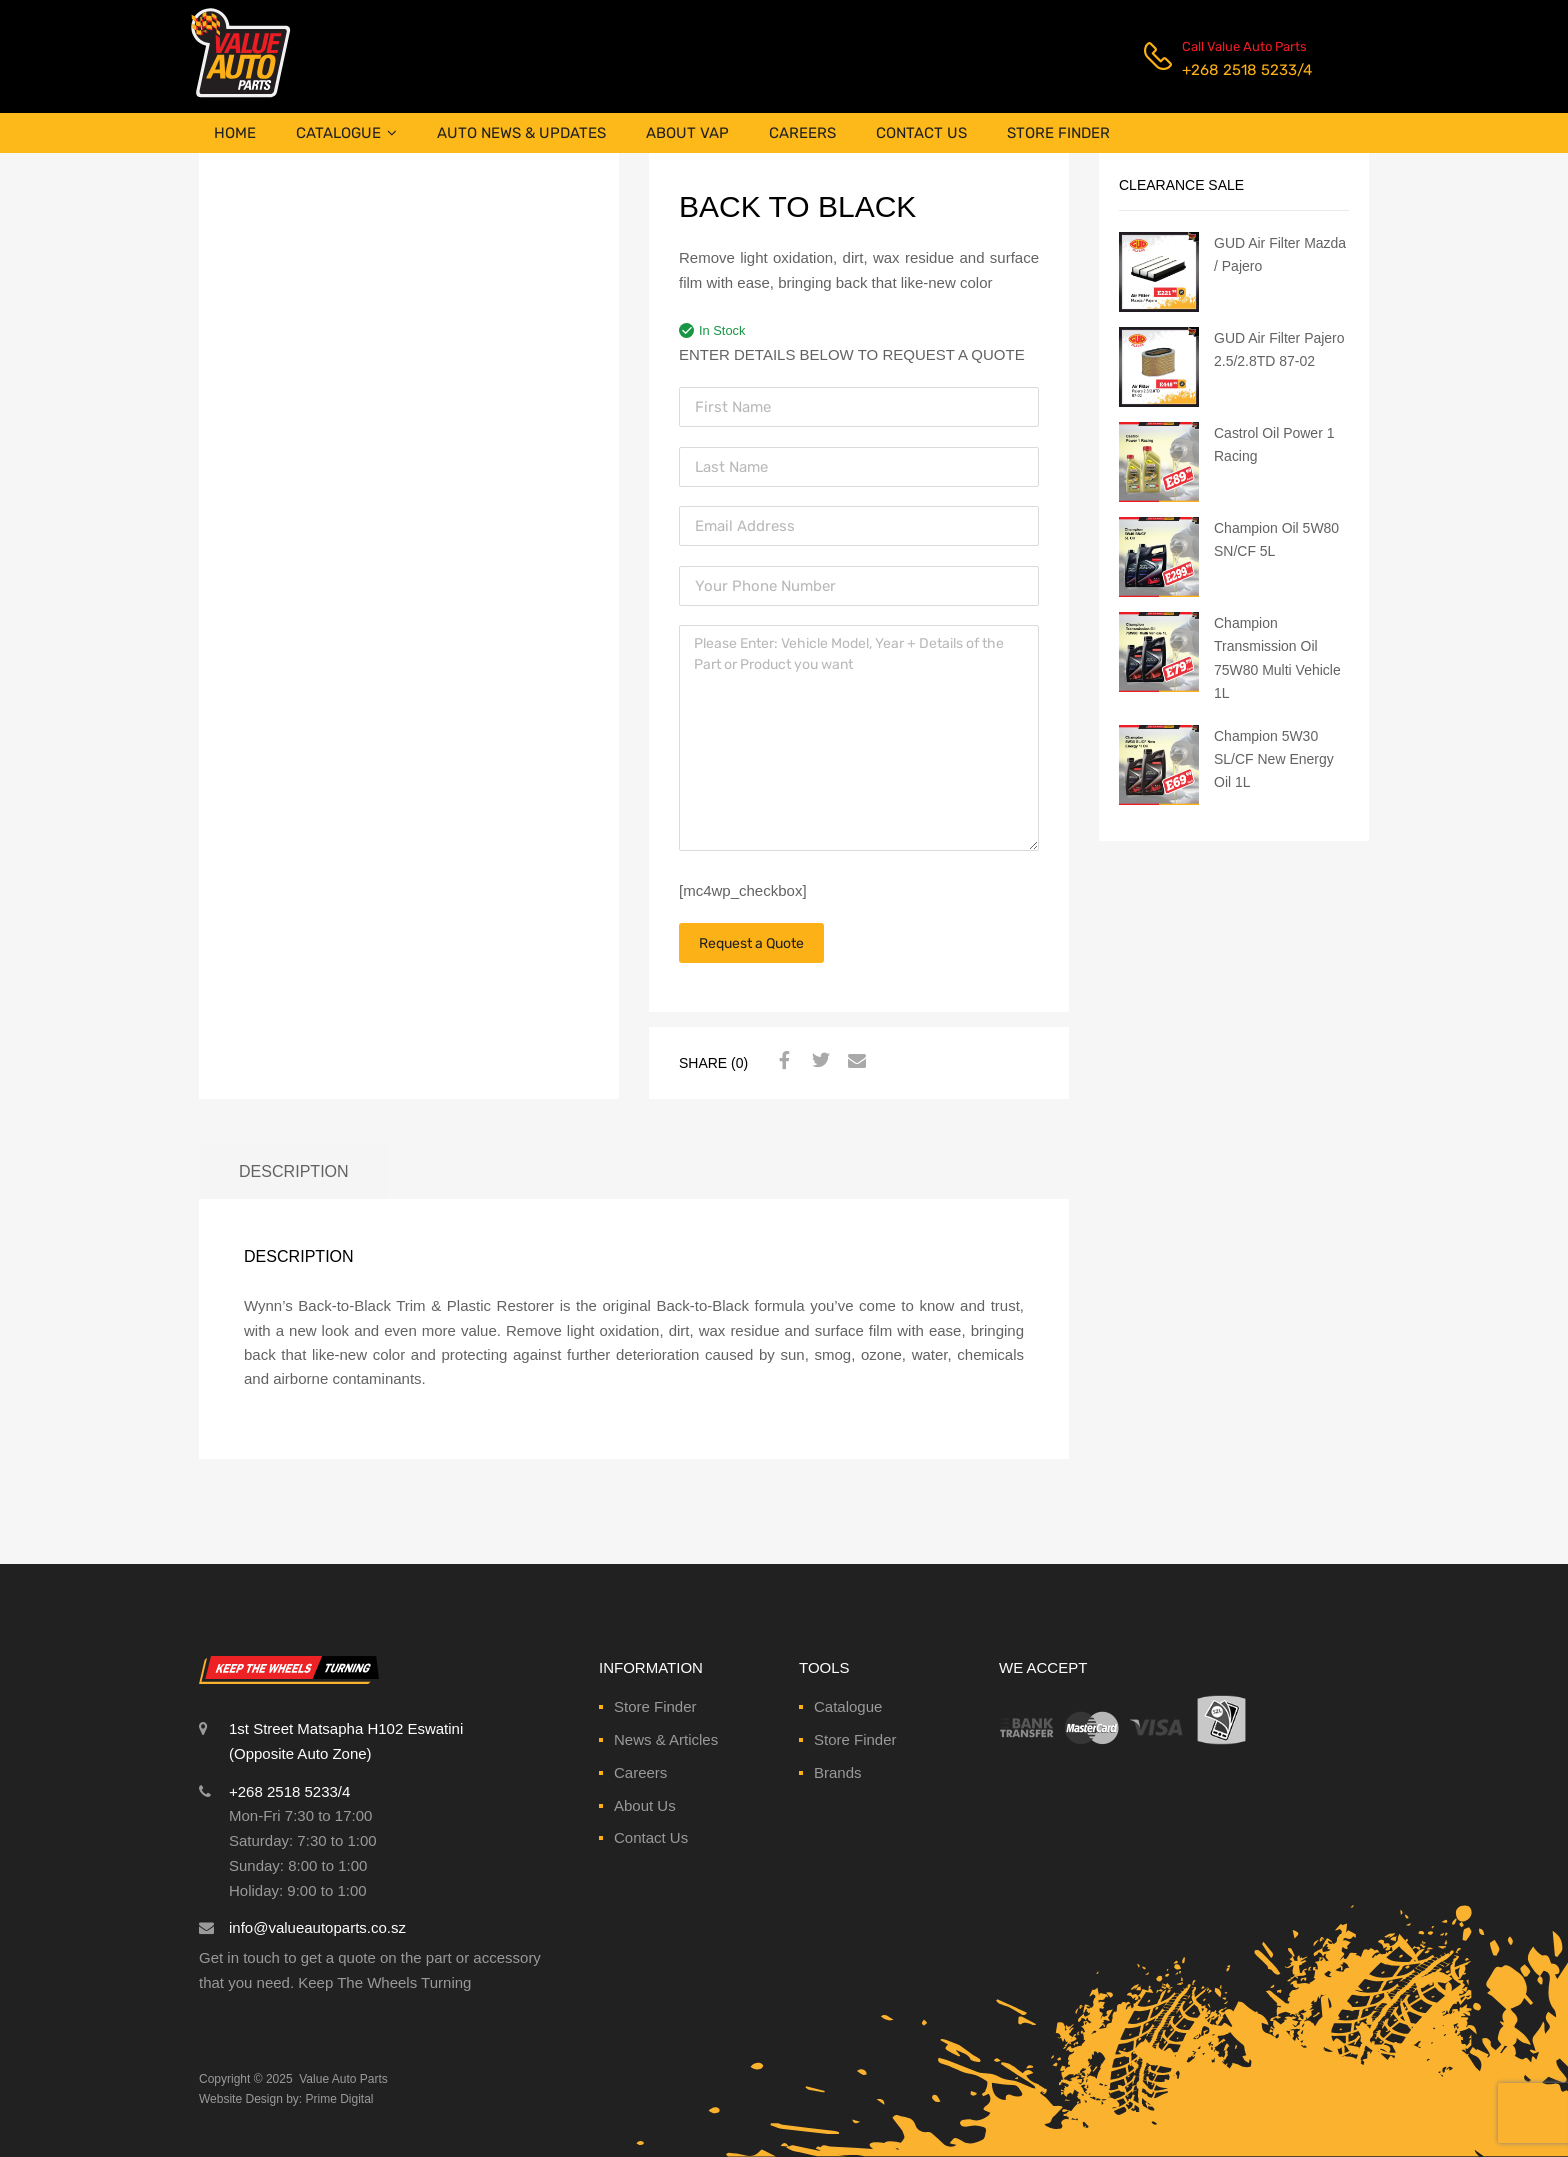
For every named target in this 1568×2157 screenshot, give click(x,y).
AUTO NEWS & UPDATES (521, 133)
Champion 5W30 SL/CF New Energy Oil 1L (1274, 759)
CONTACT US (921, 133)
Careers (640, 1772)
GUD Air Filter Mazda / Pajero (1280, 254)
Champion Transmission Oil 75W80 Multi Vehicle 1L (1277, 657)
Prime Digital (340, 2099)
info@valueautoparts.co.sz (317, 1927)
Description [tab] (294, 1171)
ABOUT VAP (687, 133)
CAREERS (802, 133)
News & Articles (666, 1739)
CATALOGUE (346, 133)
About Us (645, 1805)
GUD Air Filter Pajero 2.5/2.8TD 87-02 (1279, 349)
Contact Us (651, 1837)
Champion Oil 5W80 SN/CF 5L (1276, 539)
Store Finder (655, 1706)
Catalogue (848, 1706)
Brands (838, 1772)
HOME (235, 133)
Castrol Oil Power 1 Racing (1274, 444)
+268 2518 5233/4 (1231, 70)
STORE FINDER (1058, 133)
